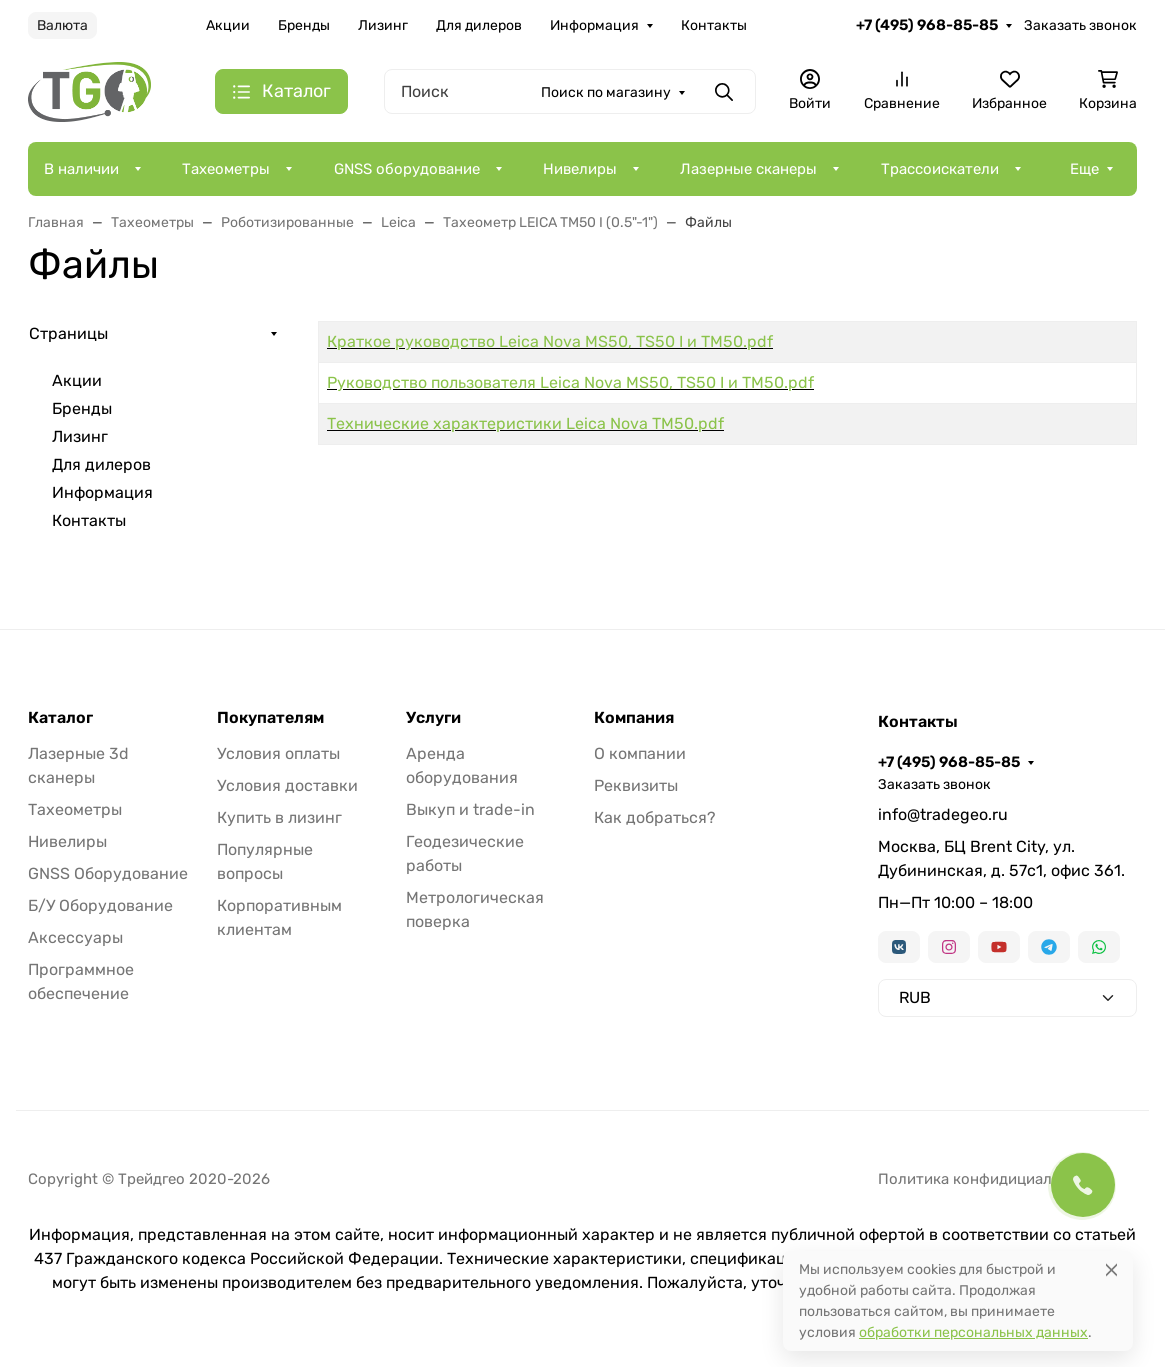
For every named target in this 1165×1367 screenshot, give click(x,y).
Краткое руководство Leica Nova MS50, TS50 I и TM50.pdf (550, 341)
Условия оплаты (278, 753)
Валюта (62, 25)
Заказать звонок (1080, 25)
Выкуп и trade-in (470, 809)
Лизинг (383, 25)
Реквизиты (636, 785)
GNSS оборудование (407, 169)
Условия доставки (287, 785)
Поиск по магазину (606, 92)
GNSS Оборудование (108, 873)
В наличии (81, 169)
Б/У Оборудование (100, 905)
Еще (1084, 169)
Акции (228, 25)
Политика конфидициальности (990, 1179)
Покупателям (270, 718)
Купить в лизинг (279, 817)
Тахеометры (226, 169)
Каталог (60, 718)
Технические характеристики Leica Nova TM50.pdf (525, 423)
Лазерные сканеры (748, 169)
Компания (634, 718)
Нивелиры (580, 169)
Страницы (68, 333)
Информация (594, 25)
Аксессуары (75, 937)
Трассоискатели (940, 169)
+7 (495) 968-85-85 (927, 25)
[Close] (1111, 1269)
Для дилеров (479, 25)
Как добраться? (655, 817)
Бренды (304, 25)
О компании (640, 753)
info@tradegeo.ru (943, 814)
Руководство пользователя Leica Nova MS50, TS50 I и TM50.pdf (570, 382)
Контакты (714, 25)
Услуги (433, 718)
